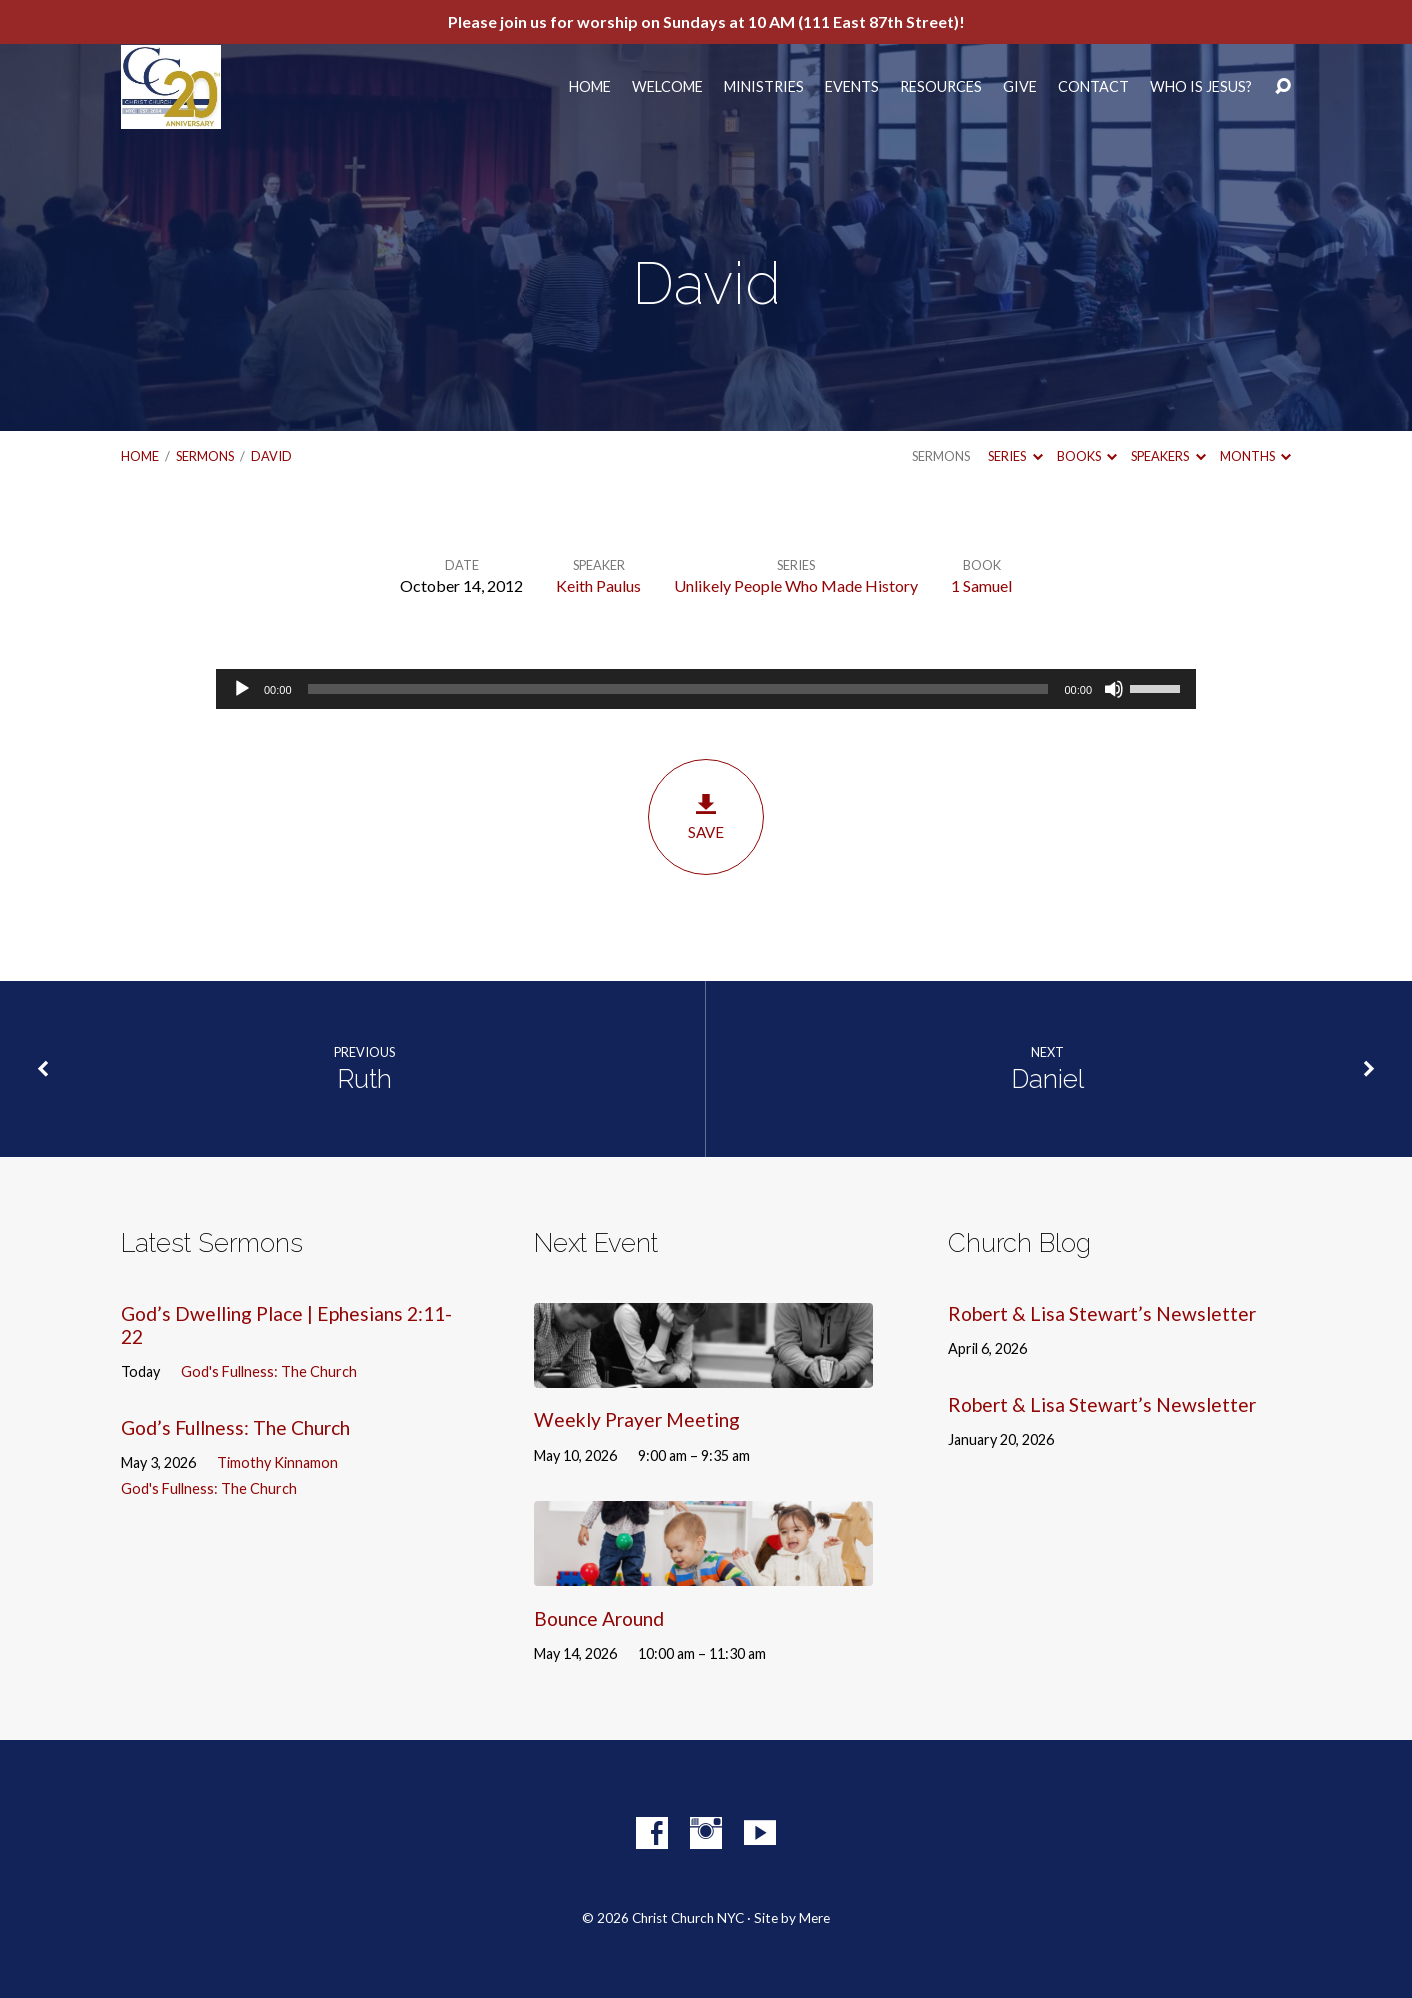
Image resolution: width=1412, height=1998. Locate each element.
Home (590, 87)
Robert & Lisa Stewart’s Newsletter (1102, 1313)
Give (1020, 87)
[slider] (678, 689)
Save (706, 816)
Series (1015, 456)
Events (852, 87)
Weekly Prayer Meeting (637, 1419)
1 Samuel (981, 585)
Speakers (1168, 456)
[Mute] (1114, 689)
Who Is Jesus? (1201, 87)
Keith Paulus (598, 585)
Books (1087, 456)
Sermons (205, 456)
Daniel (1047, 1079)
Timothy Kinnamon (277, 1462)
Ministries (764, 87)
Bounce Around (599, 1618)
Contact (1093, 87)
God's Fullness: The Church (269, 1371)
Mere (814, 1918)
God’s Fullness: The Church (235, 1427)
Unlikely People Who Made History (796, 585)
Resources (941, 87)
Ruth (364, 1079)
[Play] (242, 689)
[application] (706, 689)
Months (1255, 456)
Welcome (667, 87)
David (271, 456)
